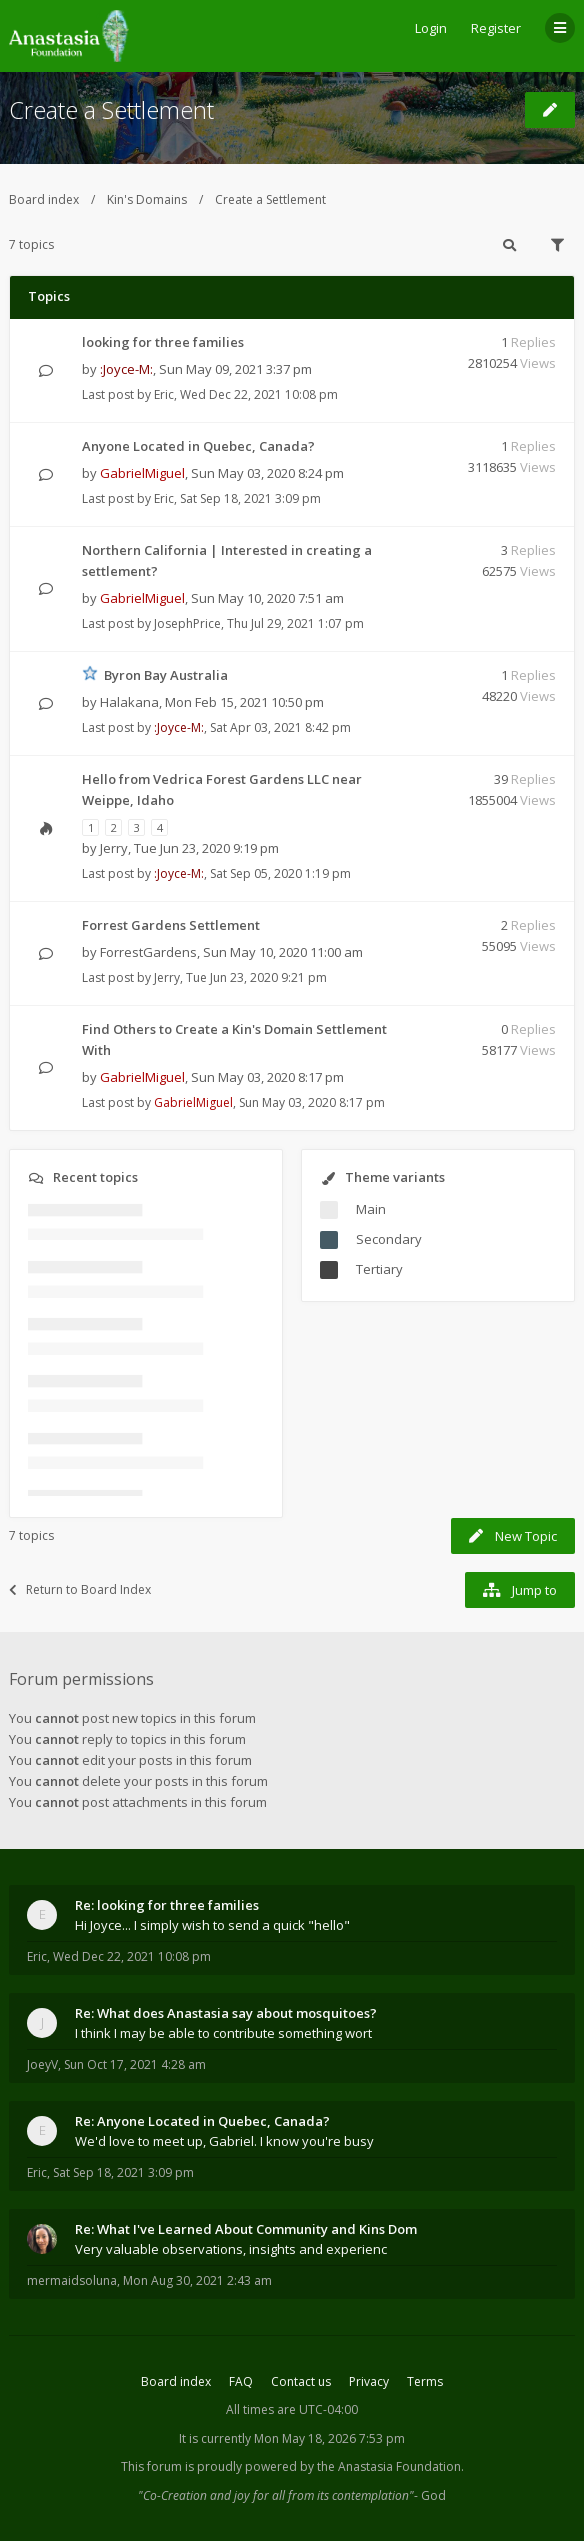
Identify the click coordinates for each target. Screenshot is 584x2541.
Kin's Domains (147, 199)
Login (431, 28)
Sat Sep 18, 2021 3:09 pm (123, 2172)
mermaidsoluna (72, 2280)
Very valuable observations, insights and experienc (231, 2249)
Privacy (369, 2381)
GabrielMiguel (142, 473)
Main (371, 1209)
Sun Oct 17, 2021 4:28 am (135, 2064)
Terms (425, 2381)
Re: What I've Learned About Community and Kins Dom (246, 2229)
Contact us (301, 2381)
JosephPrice (187, 623)
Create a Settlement (111, 109)
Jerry (114, 848)
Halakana (129, 702)
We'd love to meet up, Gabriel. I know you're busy (224, 2141)
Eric (164, 394)
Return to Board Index (80, 1589)
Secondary (389, 1239)
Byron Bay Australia (166, 675)
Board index (44, 199)
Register (496, 28)
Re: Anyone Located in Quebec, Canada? (202, 2121)
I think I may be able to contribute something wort (223, 2033)
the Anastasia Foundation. (390, 2466)
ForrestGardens (148, 952)
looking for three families (163, 342)
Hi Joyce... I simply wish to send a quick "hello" (212, 1925)
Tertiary (379, 1269)
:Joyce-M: (126, 369)
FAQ (241, 2381)
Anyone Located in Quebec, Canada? (198, 446)
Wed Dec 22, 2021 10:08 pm (132, 1956)
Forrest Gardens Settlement (171, 925)
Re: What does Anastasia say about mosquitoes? (226, 2013)
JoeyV (42, 2064)
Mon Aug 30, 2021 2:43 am (197, 2280)
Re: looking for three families (167, 1905)
